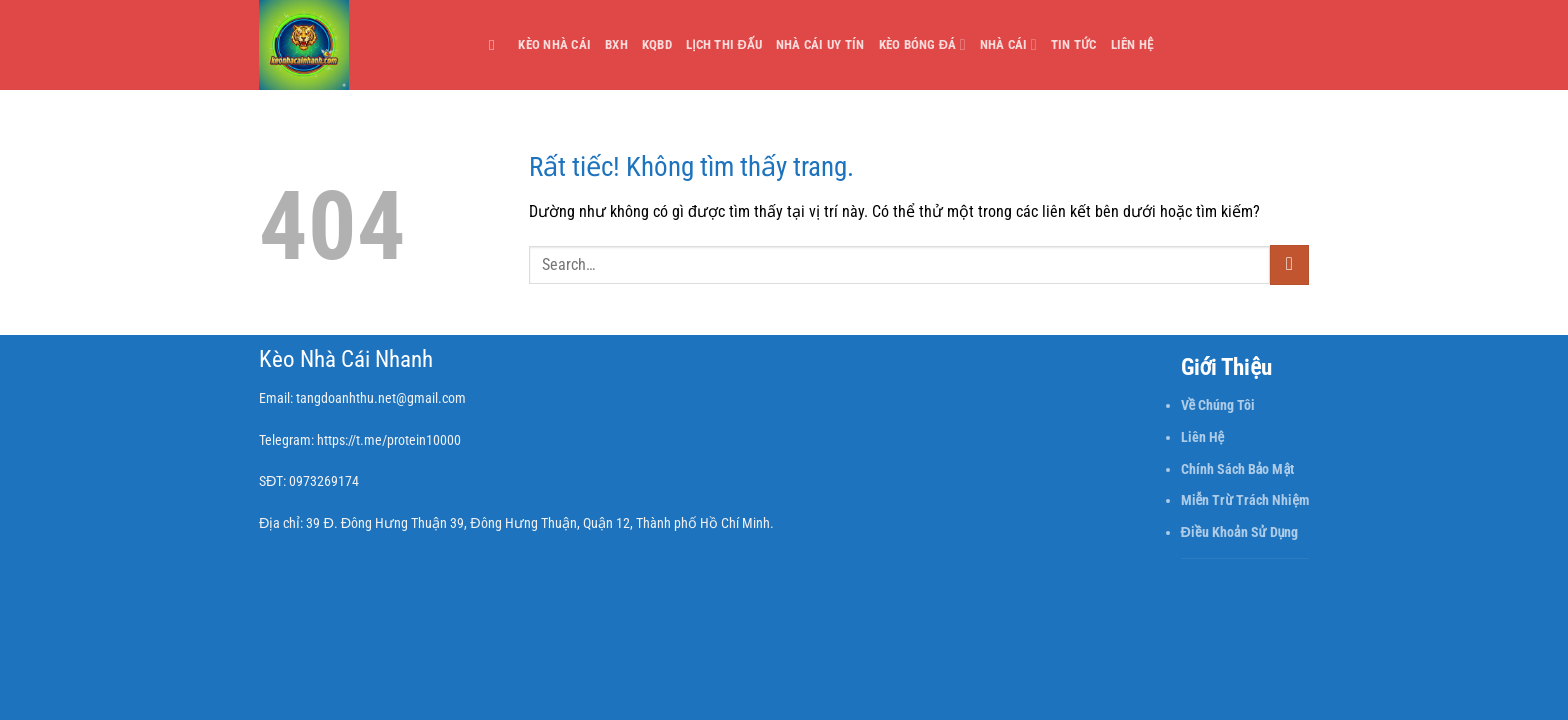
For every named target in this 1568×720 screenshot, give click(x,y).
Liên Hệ (1132, 44)
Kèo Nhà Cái (554, 44)
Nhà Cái (1008, 44)
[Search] (496, 45)
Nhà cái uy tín (820, 44)
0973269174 (324, 481)
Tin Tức (1074, 44)
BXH (616, 44)
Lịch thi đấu (724, 44)
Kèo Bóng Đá (922, 44)
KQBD (657, 44)
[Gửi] (1289, 264)
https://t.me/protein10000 (389, 440)
